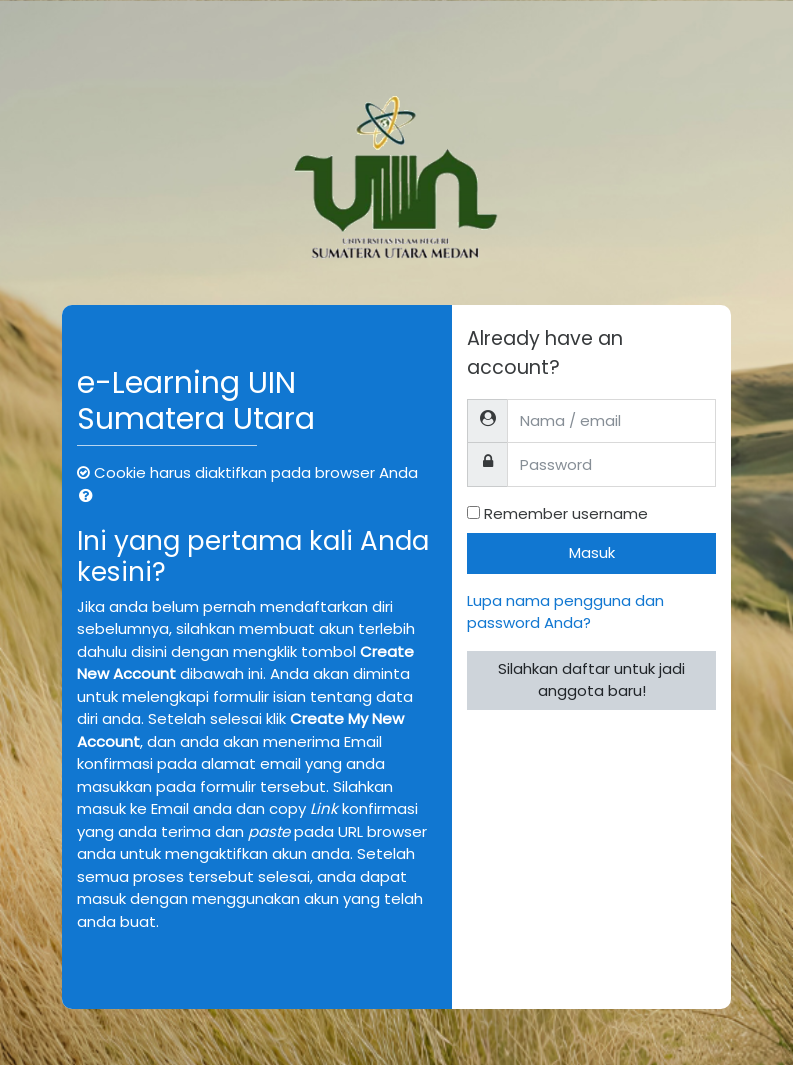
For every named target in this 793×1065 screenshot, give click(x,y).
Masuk (592, 552)
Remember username (566, 513)
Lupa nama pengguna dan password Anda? (565, 612)
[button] (90, 496)
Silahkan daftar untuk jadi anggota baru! (591, 680)
